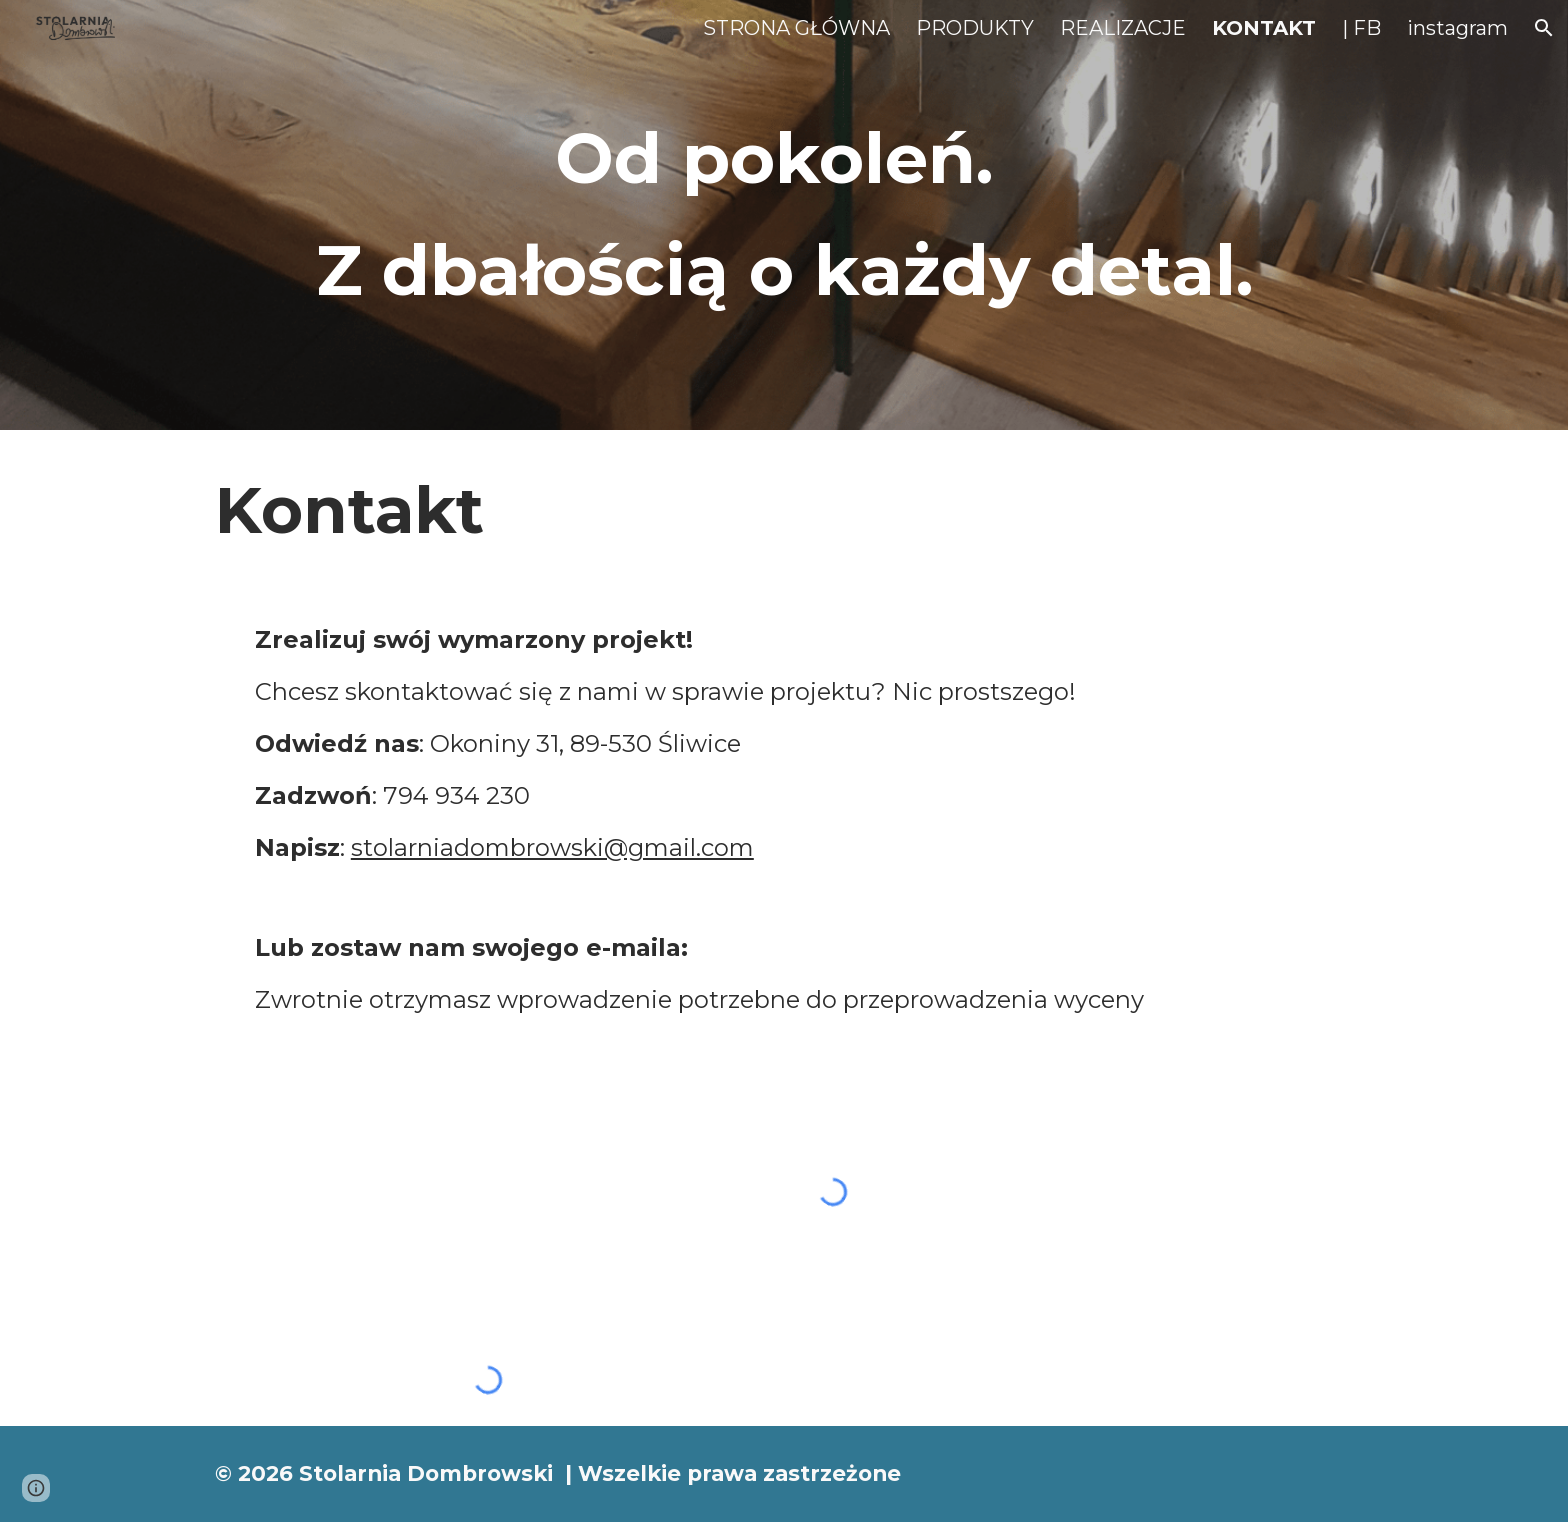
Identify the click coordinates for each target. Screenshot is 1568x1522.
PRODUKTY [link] (975, 28)
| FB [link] (1361, 28)
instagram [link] (1457, 28)
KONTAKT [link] (1264, 28)
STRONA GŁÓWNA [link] (796, 28)
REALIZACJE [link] (1123, 28)
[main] (784, 214)
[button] (1544, 28)
